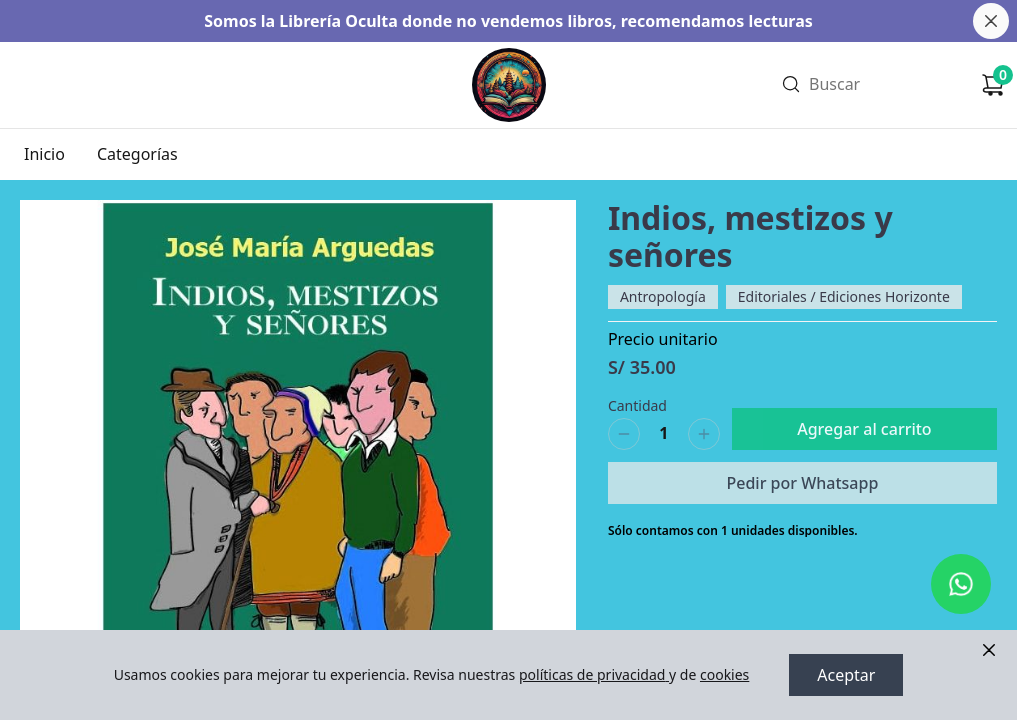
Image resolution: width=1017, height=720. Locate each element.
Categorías (137, 154)
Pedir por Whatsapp (802, 483)
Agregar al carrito (864, 429)
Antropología (663, 296)
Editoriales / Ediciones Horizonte (844, 296)
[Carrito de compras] (993, 85)
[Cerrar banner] (991, 21)
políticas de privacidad (594, 674)
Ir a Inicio (507, 58)
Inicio (44, 154)
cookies (724, 674)
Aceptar (846, 675)
